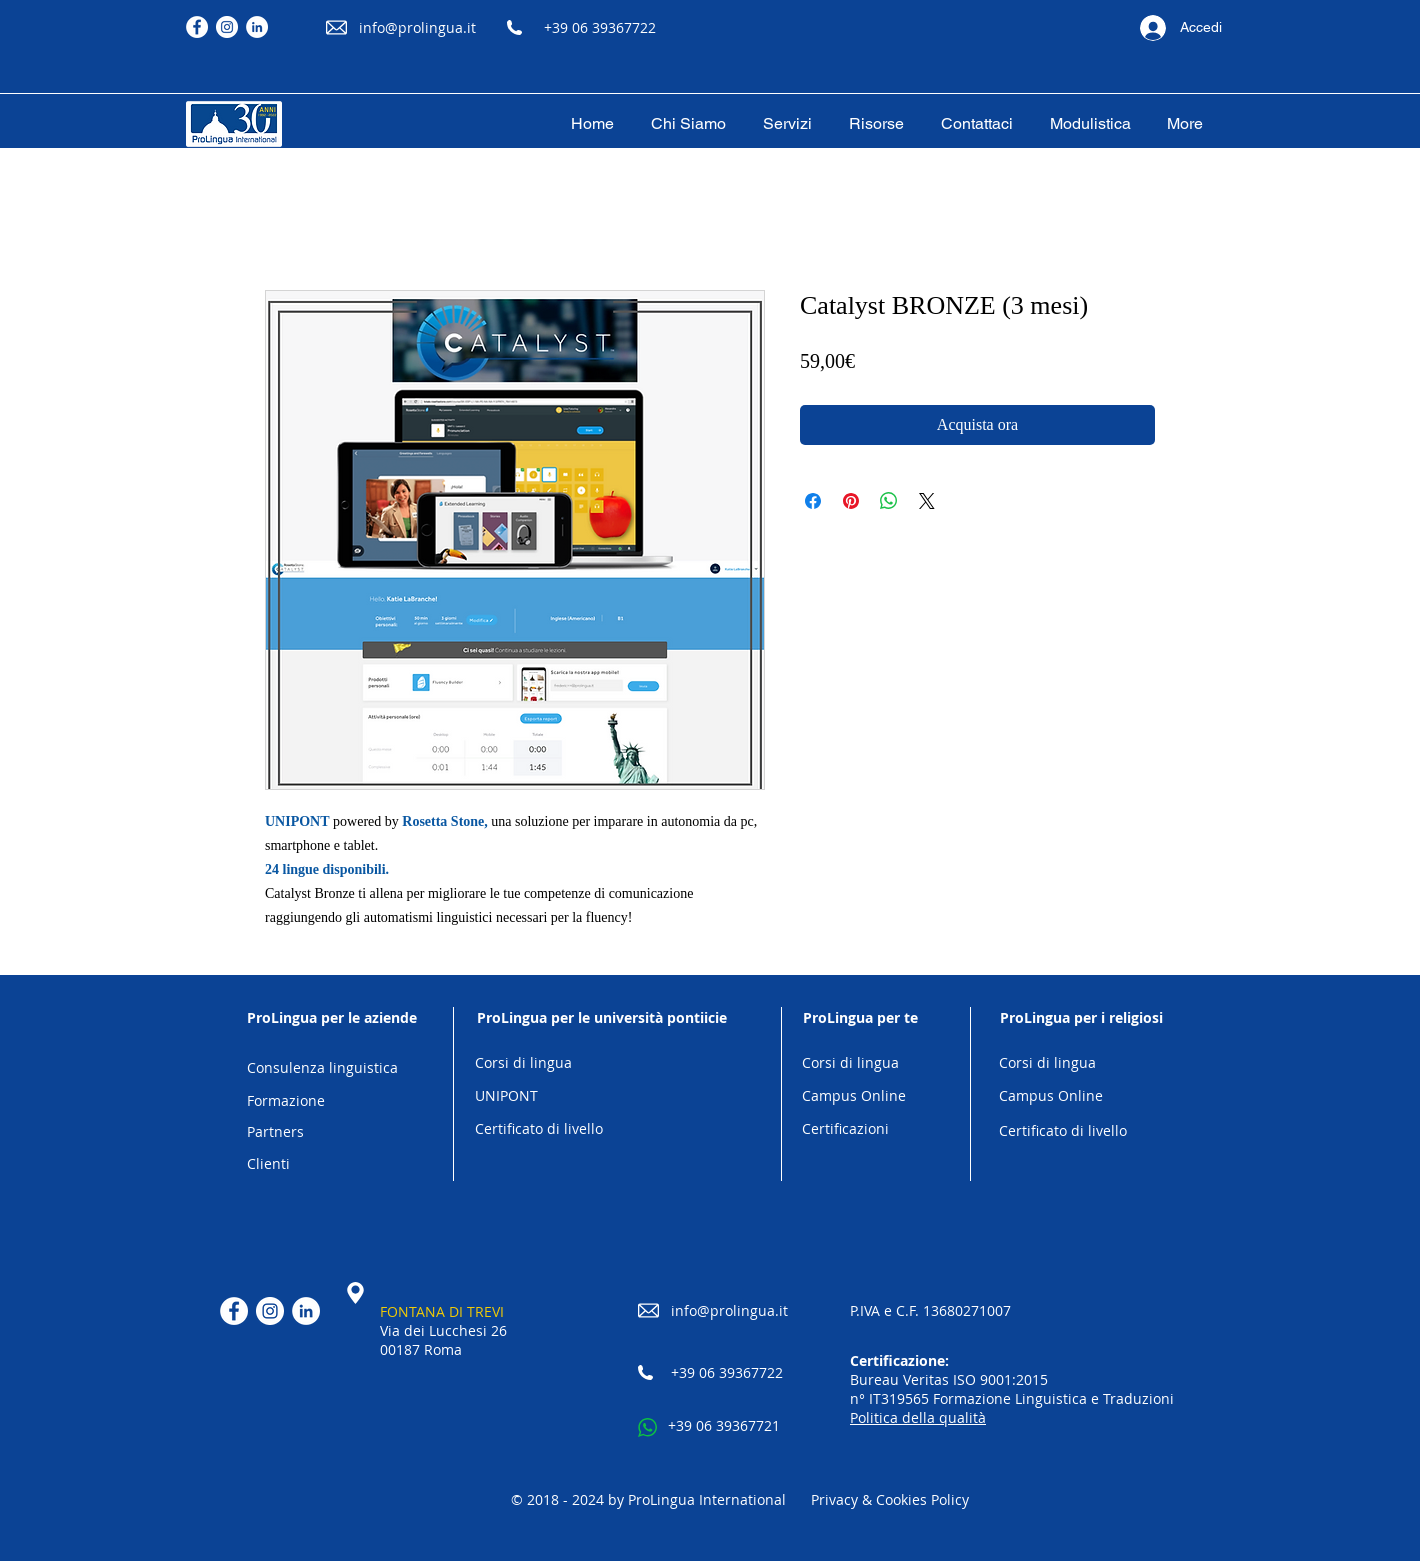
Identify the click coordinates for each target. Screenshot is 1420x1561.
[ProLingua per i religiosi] (1081, 1018)
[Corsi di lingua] (601, 1063)
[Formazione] (333, 1101)
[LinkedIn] (257, 27)
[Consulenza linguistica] (333, 1068)
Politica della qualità (918, 1417)
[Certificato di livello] (601, 1129)
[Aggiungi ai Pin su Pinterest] (851, 501)
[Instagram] (227, 27)
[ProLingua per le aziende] (333, 1018)
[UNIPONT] (601, 1096)
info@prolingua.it (417, 27)
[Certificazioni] (860, 1129)
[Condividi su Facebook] (813, 501)
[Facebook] (197, 27)
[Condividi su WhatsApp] (889, 501)
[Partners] (333, 1132)
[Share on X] (927, 501)
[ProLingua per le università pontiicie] (601, 1018)
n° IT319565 (891, 1398)
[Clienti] (333, 1164)
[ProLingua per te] (860, 1018)
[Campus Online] (860, 1096)
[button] (787, 124)
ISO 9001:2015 (1000, 1379)
